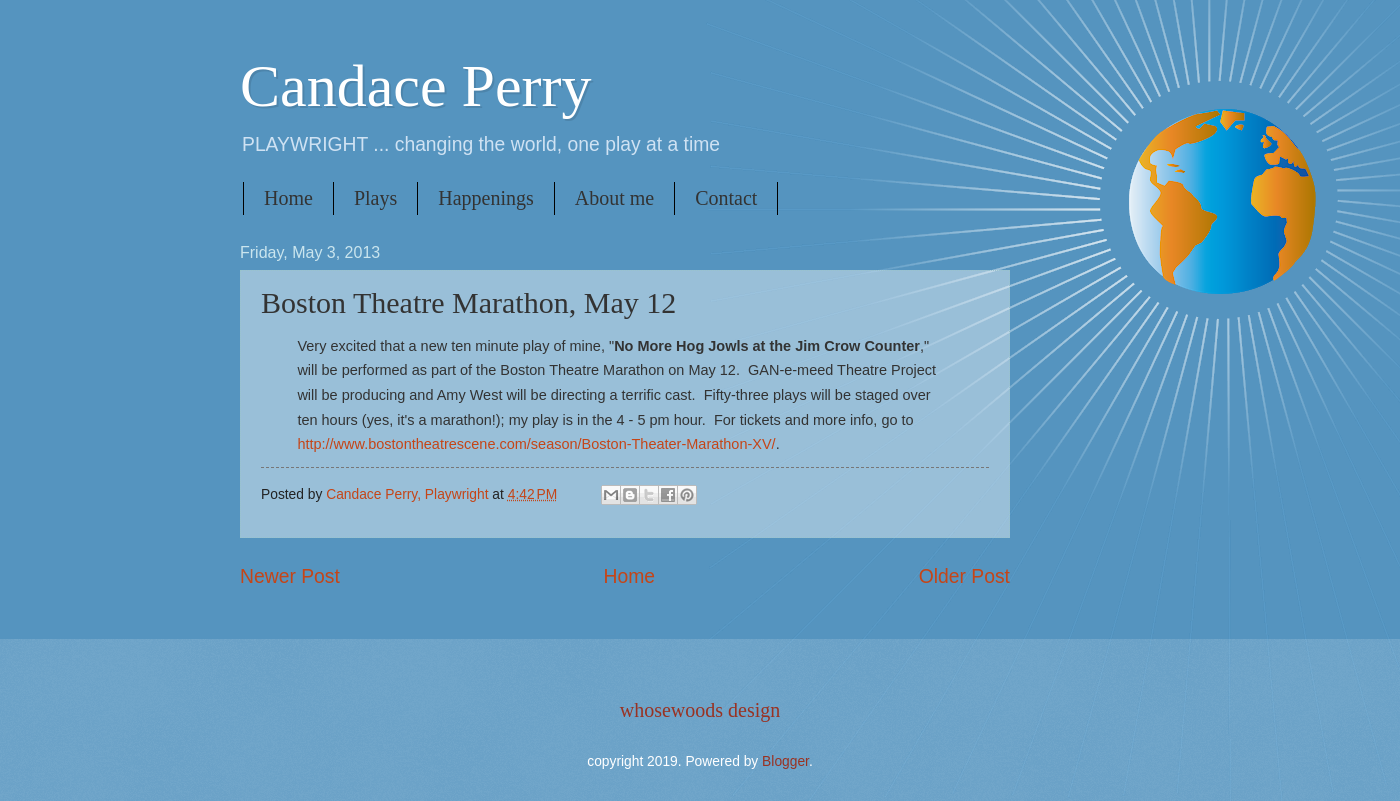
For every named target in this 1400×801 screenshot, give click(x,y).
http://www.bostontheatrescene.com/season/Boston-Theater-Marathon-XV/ (536, 444)
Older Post (964, 576)
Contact (726, 198)
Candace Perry (416, 86)
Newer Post (290, 576)
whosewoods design (700, 710)
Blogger (785, 761)
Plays (375, 198)
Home (288, 198)
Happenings (486, 198)
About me (614, 198)
